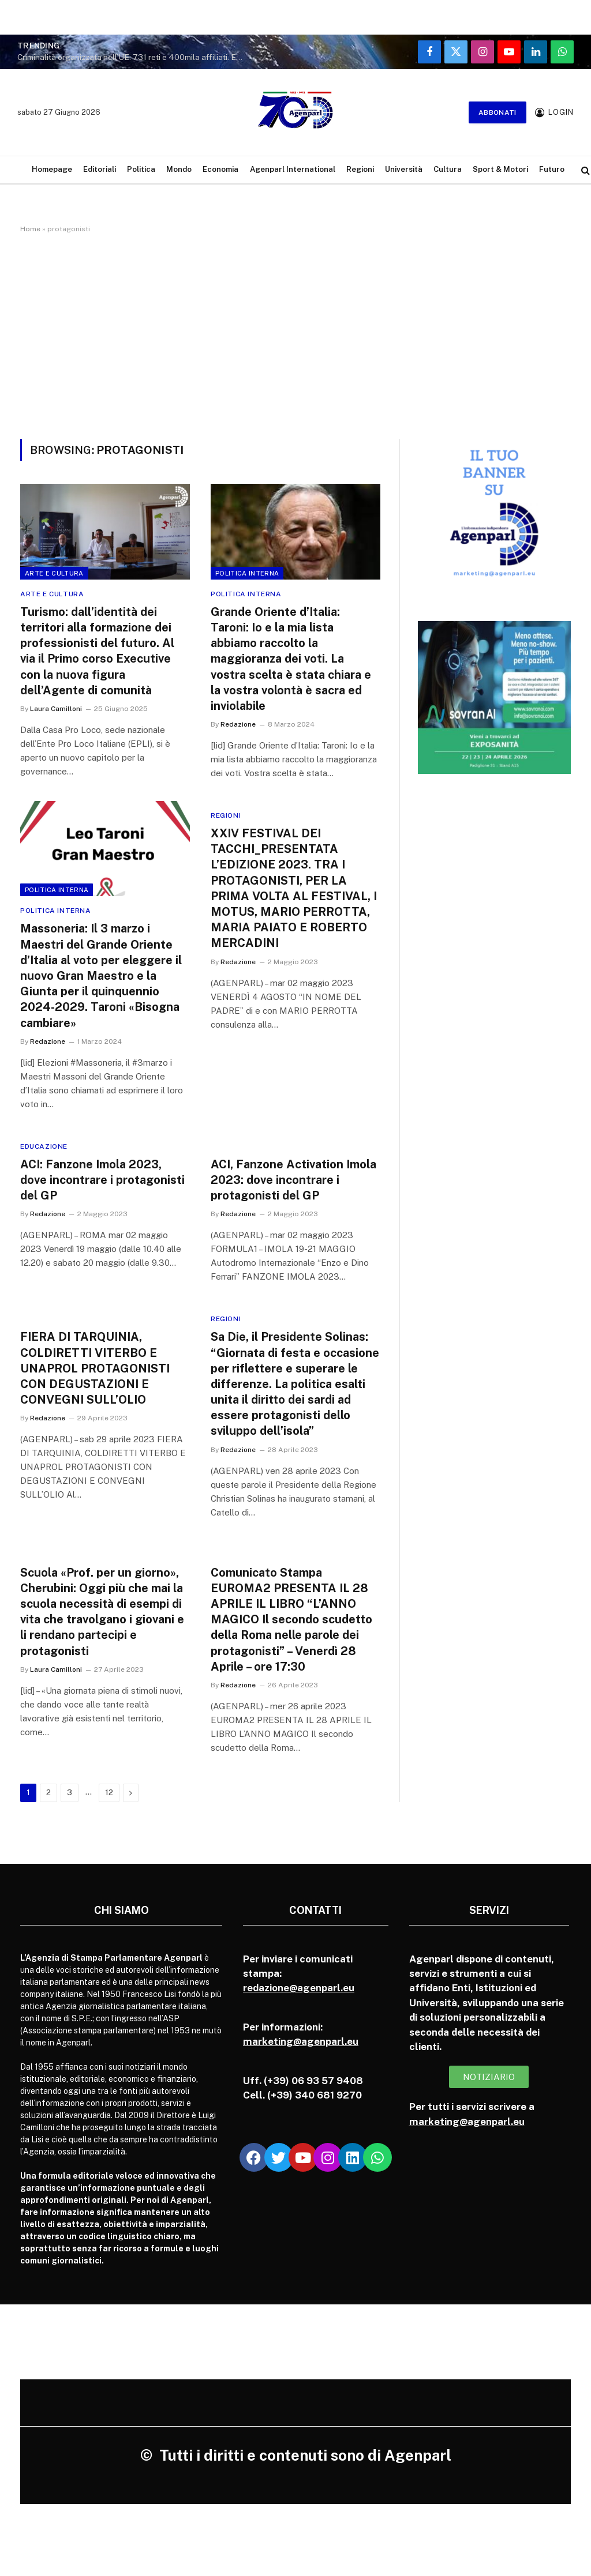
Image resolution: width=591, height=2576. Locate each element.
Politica (141, 169)
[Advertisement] (295, 334)
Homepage (52, 169)
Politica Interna (247, 573)
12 (109, 1792)
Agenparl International (292, 169)
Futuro (551, 169)
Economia (220, 169)
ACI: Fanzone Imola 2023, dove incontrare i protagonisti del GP (102, 1179)
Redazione (238, 724)
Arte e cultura (54, 573)
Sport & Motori (500, 169)
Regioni (360, 169)
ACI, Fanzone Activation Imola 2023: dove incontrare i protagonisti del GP (293, 1179)
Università (403, 169)
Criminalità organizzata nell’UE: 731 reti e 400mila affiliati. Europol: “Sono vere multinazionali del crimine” (132, 57)
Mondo (179, 169)
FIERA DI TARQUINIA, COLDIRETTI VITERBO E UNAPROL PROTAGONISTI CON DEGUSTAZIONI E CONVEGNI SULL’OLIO (95, 1368)
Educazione (44, 1146)
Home (30, 229)
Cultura (447, 169)
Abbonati (497, 112)
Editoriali (99, 169)
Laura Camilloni (56, 709)
